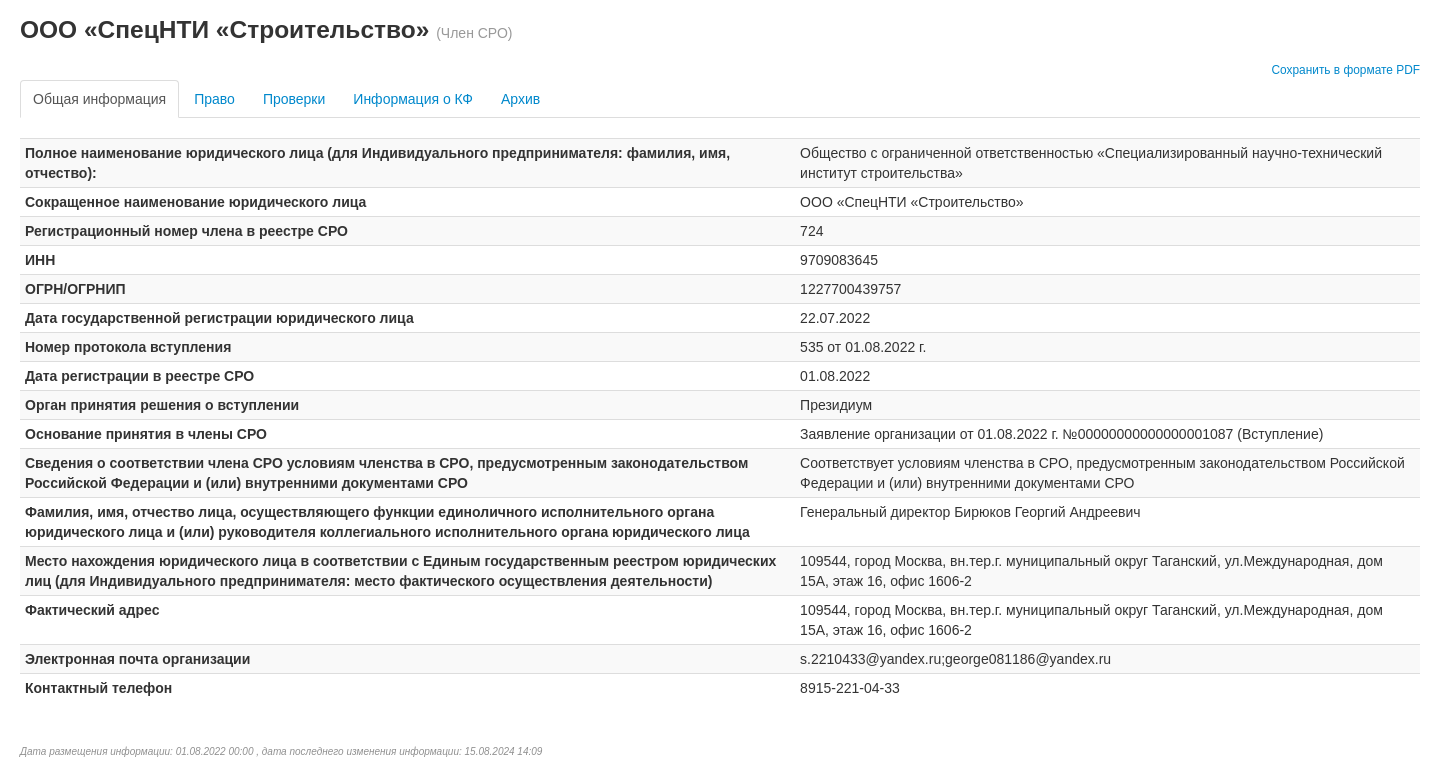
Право (214, 99)
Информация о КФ (413, 99)
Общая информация (99, 99)
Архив (520, 99)
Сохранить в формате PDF (1345, 70)
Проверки (294, 99)
